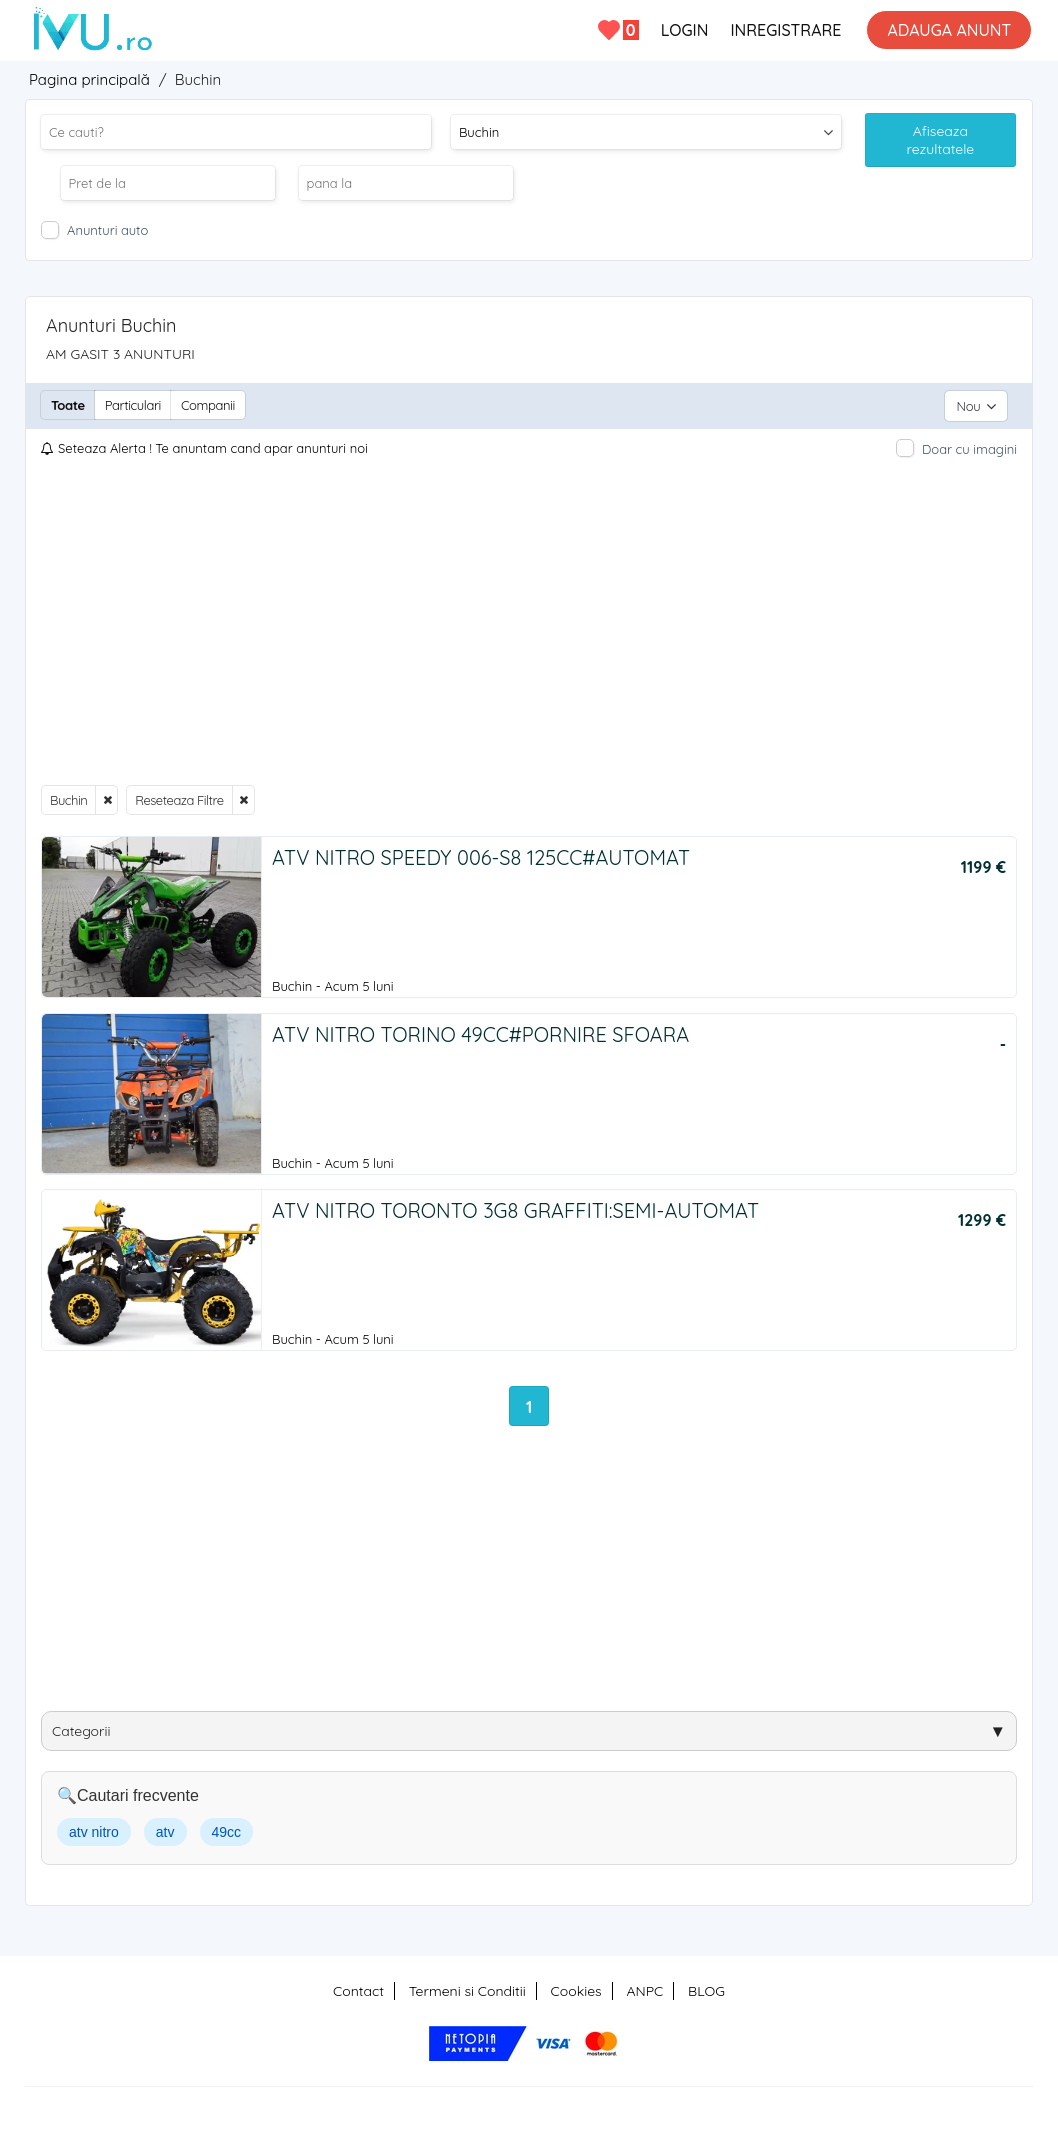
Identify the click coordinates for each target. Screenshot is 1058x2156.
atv (165, 1831)
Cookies (576, 1990)
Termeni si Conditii (467, 1990)
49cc (227, 1831)
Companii (208, 405)
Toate (68, 405)
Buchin (68, 798)
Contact (358, 1990)
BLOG (706, 1990)
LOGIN (684, 30)
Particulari (133, 405)
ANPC (644, 1990)
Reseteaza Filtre (179, 798)
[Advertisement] (529, 620)
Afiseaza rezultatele (941, 140)
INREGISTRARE (785, 30)
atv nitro (94, 1831)
